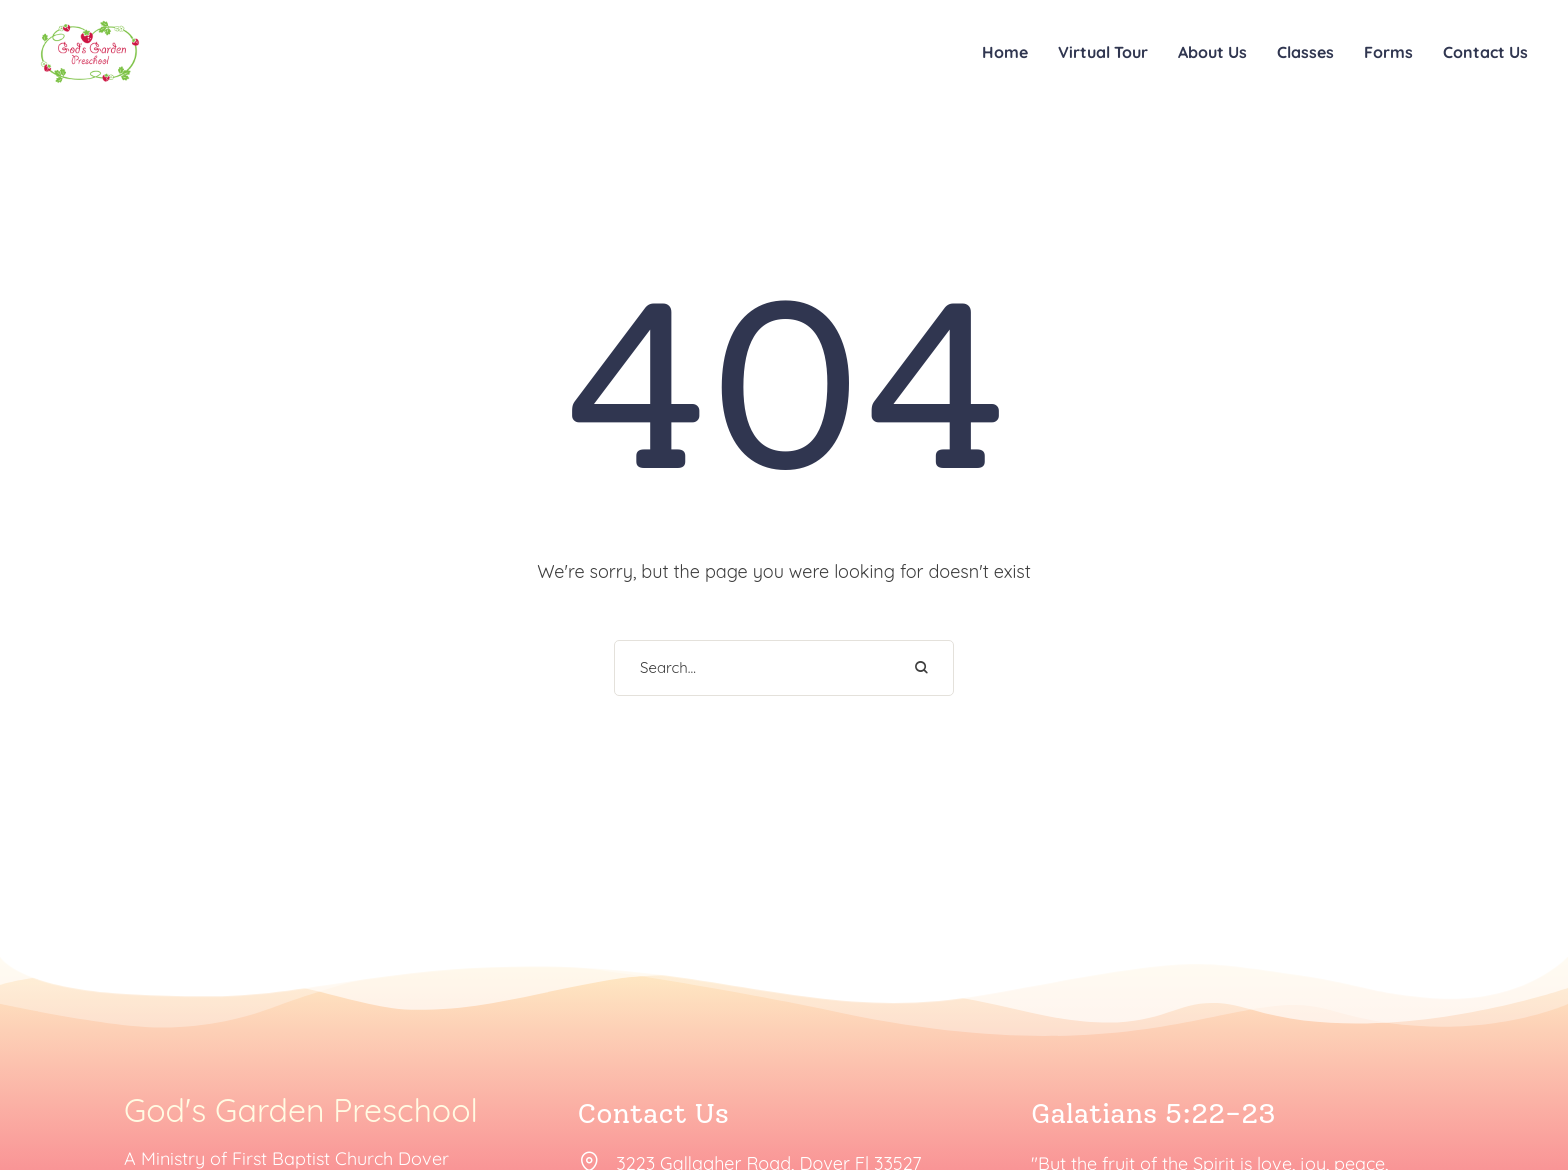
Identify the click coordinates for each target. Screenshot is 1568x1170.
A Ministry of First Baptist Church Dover (286, 1158)
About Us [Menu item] (1212, 52)
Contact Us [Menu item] (1485, 52)
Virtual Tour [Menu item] (1103, 52)
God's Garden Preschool (301, 1111)
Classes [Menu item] (1305, 52)
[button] (1509, 1076)
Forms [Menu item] (1388, 52)
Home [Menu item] (1005, 52)
